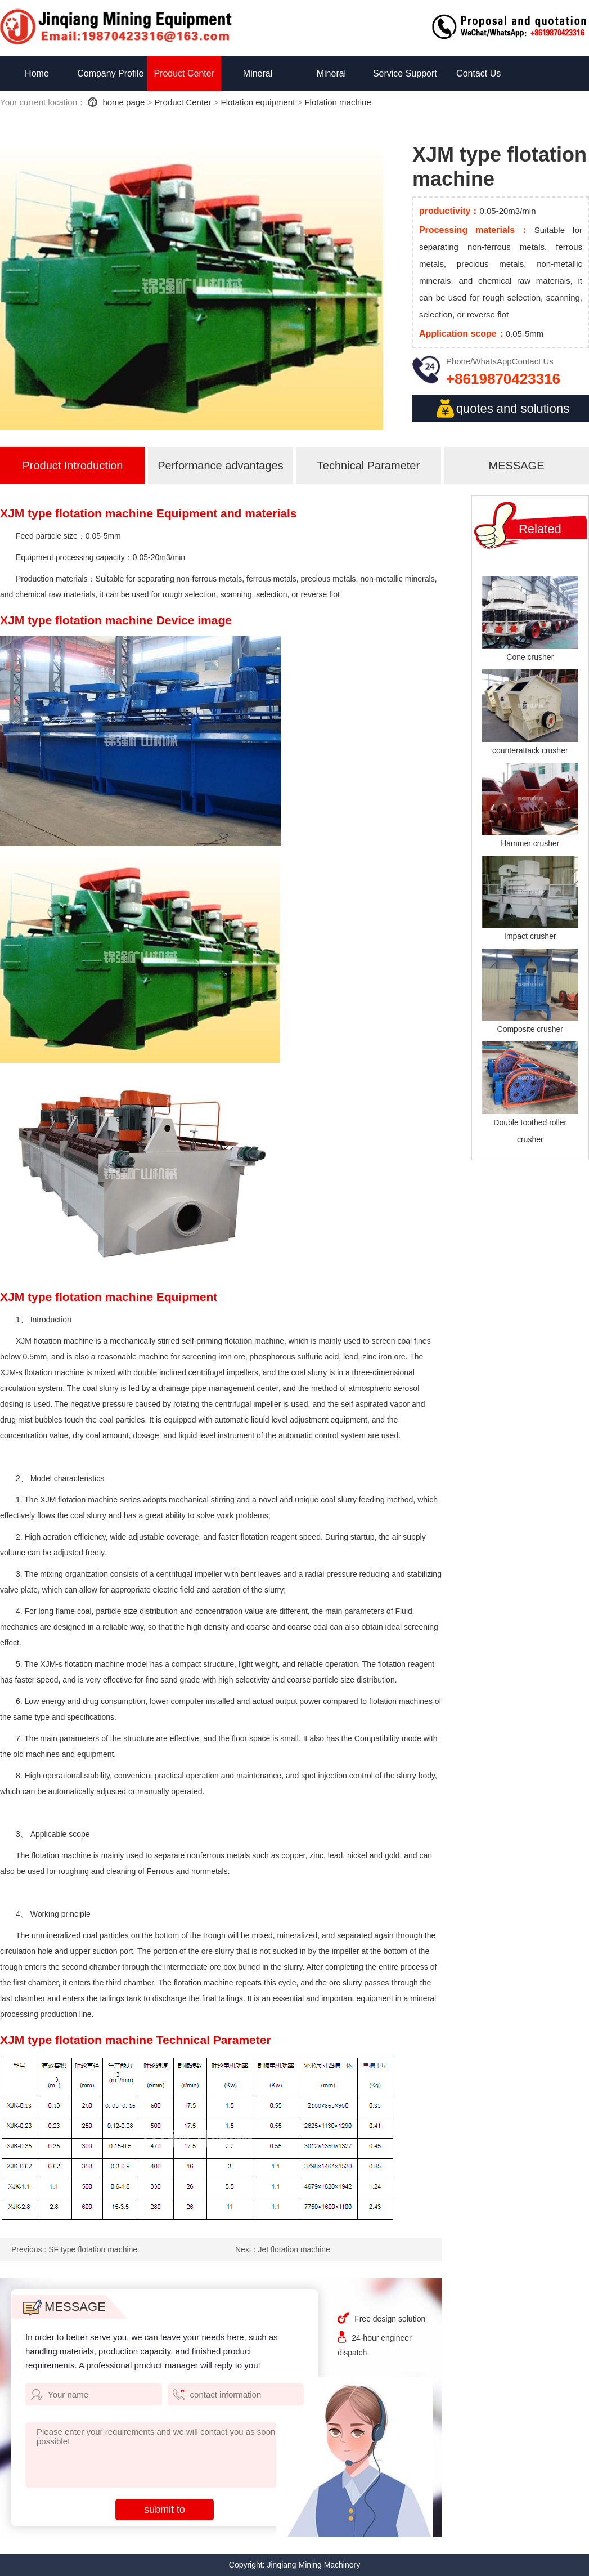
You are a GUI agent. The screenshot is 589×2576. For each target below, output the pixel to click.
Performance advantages (220, 465)
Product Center (184, 73)
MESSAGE (517, 465)
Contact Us (478, 73)
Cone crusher (530, 656)
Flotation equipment (258, 102)
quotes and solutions (502, 408)
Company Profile (110, 73)
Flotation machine (337, 102)
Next (282, 2249)
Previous (74, 2249)
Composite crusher (530, 1029)
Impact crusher (530, 936)
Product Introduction (72, 465)
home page (123, 102)
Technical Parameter (368, 465)
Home (37, 73)
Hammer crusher (530, 843)
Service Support (405, 73)
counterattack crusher (530, 750)
